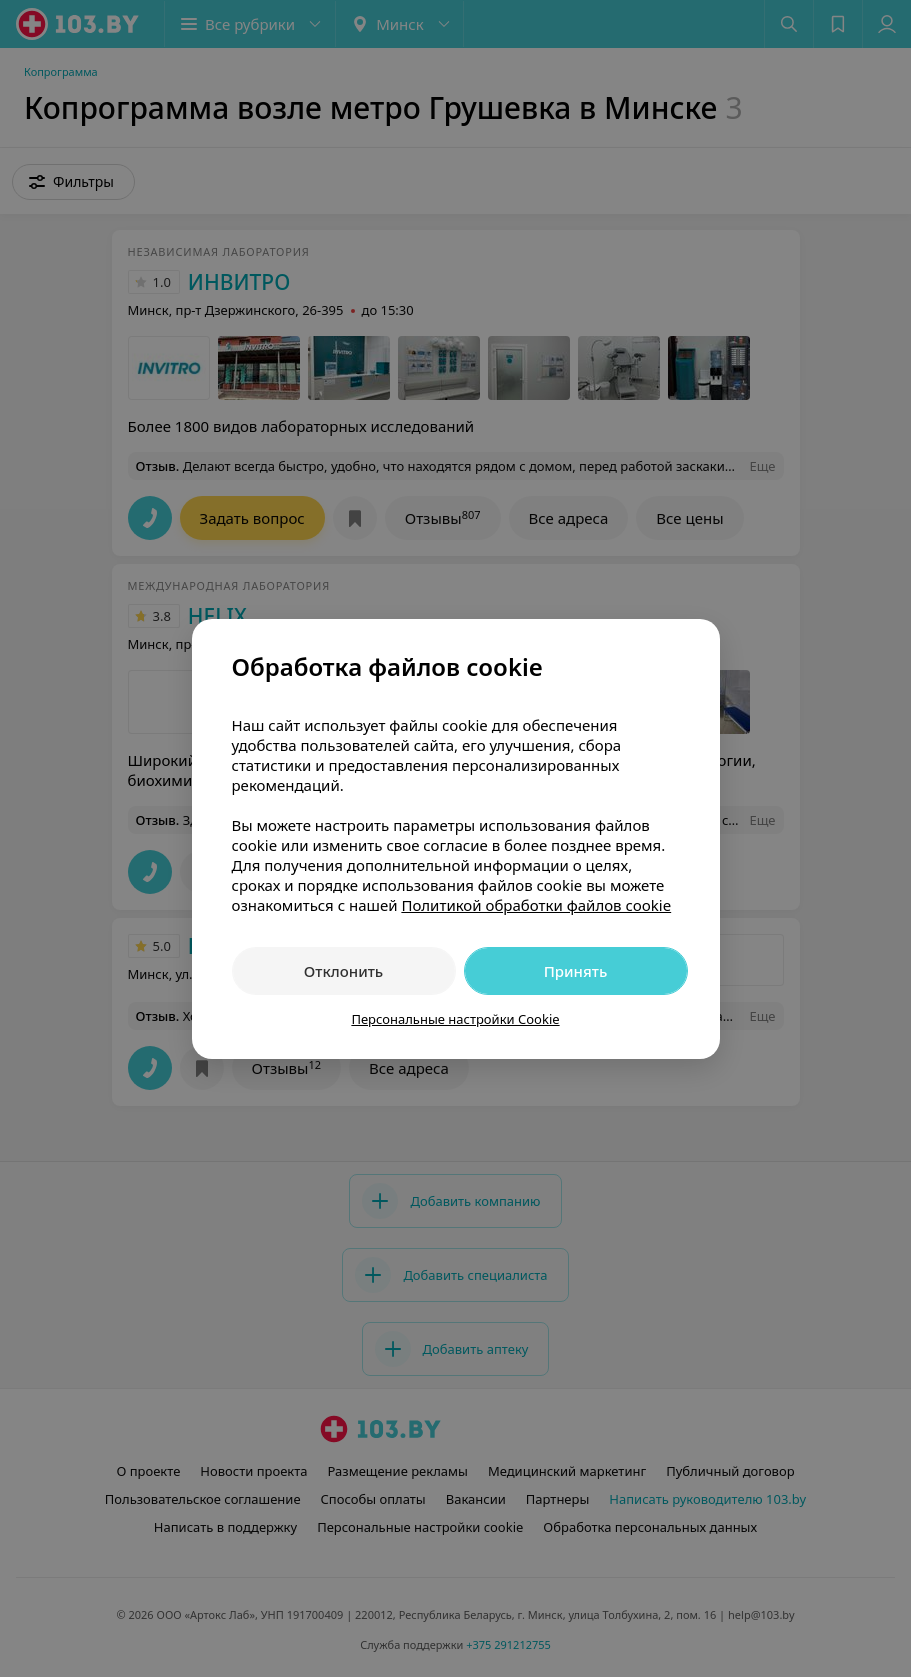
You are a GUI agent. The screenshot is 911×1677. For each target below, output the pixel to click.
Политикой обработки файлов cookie (536, 905)
